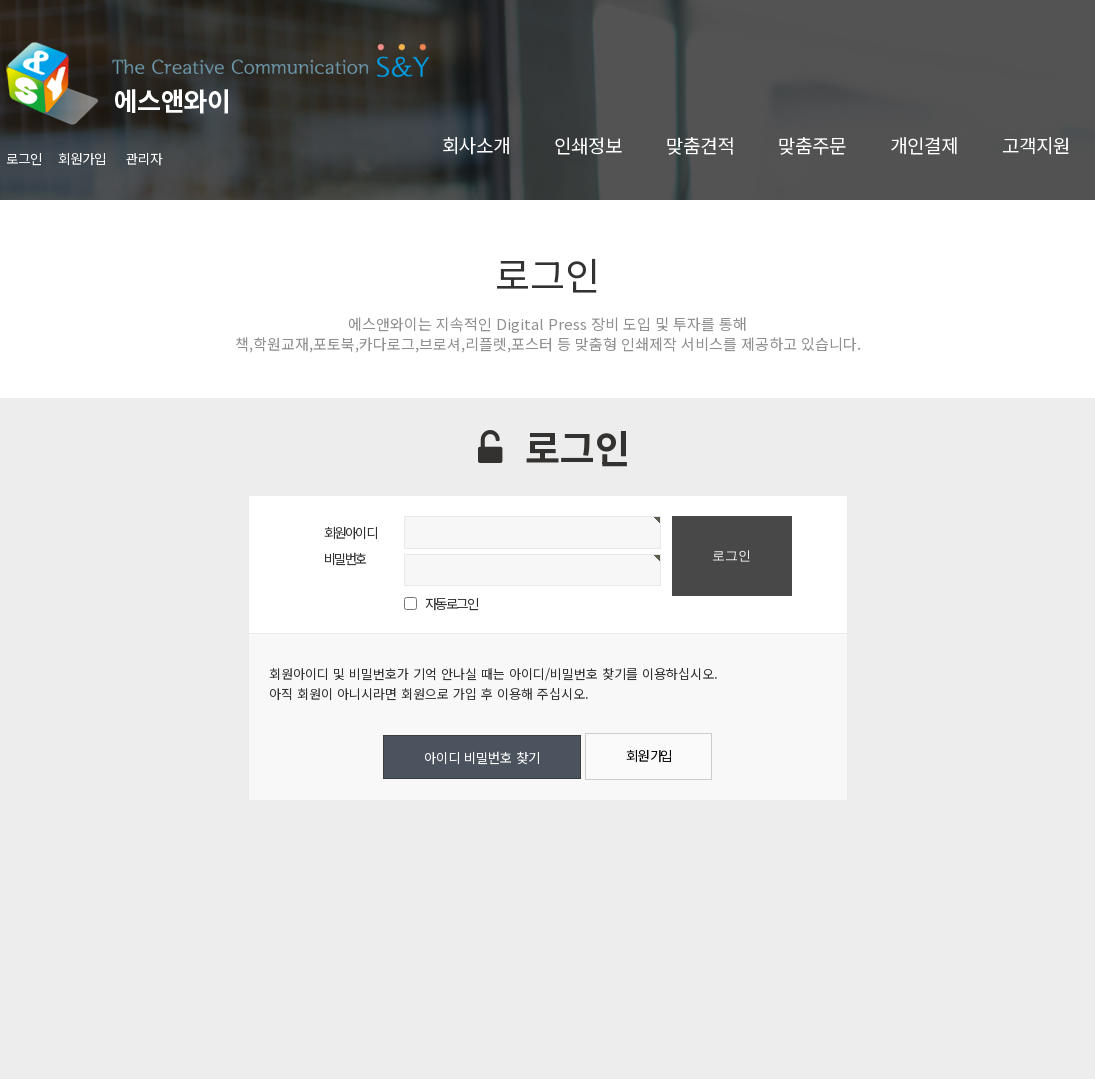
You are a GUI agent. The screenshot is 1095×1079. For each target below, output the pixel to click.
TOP (1034, 1033)
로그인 (24, 158)
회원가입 (82, 158)
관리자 (144, 158)
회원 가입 (648, 755)
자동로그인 (451, 603)
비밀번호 (345, 558)
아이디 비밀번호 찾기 (482, 757)
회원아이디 (350, 532)
